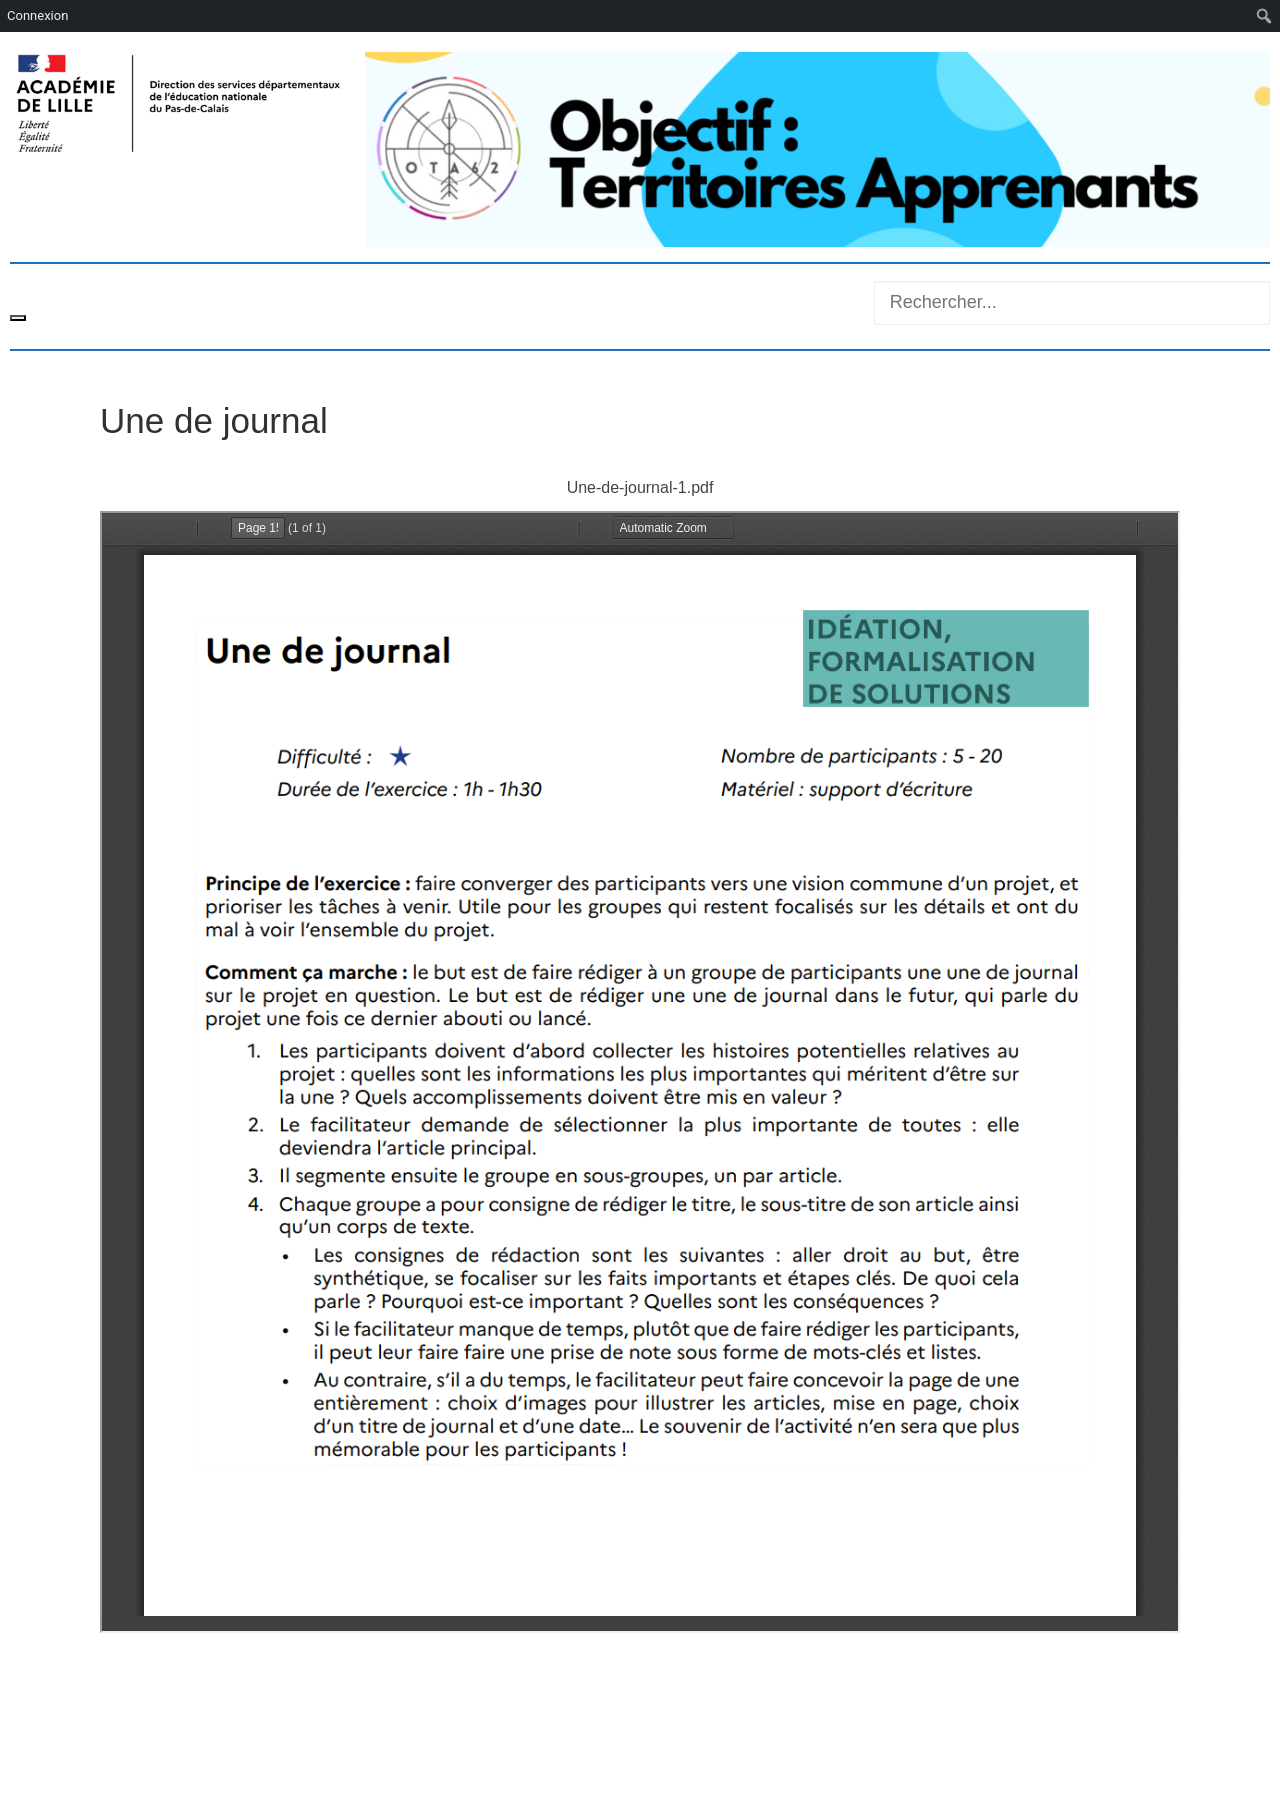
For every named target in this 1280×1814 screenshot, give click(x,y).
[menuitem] (1264, 16)
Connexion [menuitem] (37, 15)
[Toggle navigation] (18, 318)
